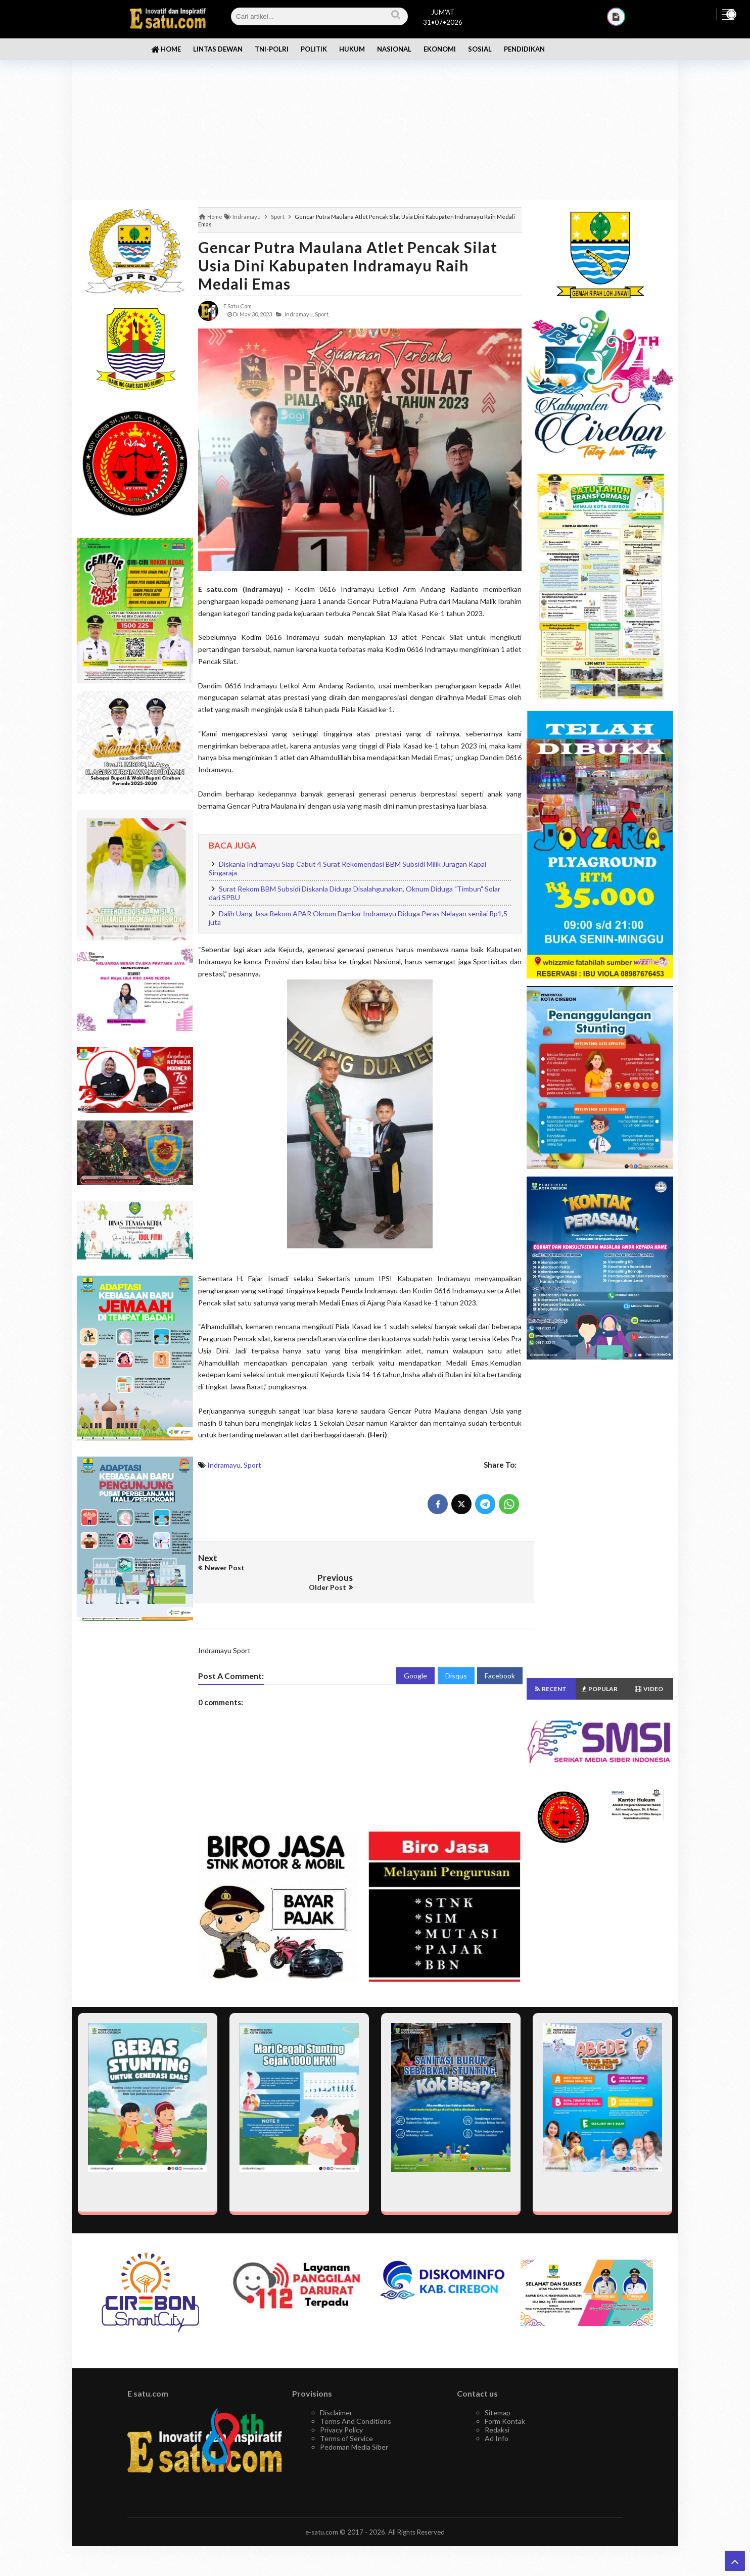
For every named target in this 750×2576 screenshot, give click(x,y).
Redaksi (497, 2409)
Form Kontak (505, 2400)
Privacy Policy (341, 2409)
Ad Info (496, 2417)
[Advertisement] (375, 121)
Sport (252, 1465)
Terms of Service (346, 2417)
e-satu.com (321, 2511)
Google (415, 1655)
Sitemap (497, 2391)
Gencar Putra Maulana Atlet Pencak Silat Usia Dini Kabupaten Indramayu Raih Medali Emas (347, 265)
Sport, (322, 314)
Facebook (500, 1655)
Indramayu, (299, 314)
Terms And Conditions (355, 2400)
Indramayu (224, 1465)
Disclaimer (336, 2391)
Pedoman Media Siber (354, 2426)
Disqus (456, 1655)
